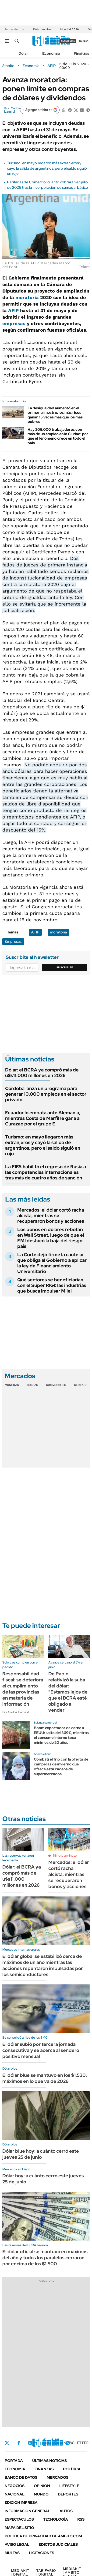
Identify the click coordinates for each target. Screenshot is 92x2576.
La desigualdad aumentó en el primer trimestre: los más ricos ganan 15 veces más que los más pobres (55, 415)
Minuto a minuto (65, 1855)
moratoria (27, 297)
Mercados (57, 2477)
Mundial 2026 (69, 29)
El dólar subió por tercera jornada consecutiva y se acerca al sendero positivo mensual (40, 2050)
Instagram (30, 2443)
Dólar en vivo (42, 29)
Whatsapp (68, 2443)
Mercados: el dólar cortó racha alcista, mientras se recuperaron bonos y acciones (50, 1215)
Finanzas (81, 53)
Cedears (80, 1385)
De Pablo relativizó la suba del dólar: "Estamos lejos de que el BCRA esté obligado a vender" (68, 1692)
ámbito (8, 66)
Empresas (13, 941)
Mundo (41, 2494)
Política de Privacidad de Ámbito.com (43, 2536)
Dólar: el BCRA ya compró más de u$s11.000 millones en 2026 (42, 1072)
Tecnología (55, 2519)
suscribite (68, 41)
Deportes (68, 2494)
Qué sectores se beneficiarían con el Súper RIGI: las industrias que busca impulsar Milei (51, 1285)
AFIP (51, 66)
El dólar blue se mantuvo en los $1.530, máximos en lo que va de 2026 (44, 2078)
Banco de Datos (21, 2477)
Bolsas (32, 1385)
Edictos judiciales (58, 2544)
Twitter (7, 2443)
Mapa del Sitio (19, 2527)
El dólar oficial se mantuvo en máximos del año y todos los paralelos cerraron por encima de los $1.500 (45, 2258)
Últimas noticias (49, 2460)
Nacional (15, 2494)
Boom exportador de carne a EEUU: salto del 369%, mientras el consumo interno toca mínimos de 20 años (61, 1735)
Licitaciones (41, 2552)
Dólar (23, 53)
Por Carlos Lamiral (15, 1712)
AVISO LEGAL (17, 2544)
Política (72, 2469)
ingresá (83, 41)
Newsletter (76, 2443)
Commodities (56, 1385)
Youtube (55, 2443)
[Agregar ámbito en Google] (40, 110)
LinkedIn (42, 2443)
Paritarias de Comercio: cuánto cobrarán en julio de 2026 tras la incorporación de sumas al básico (47, 185)
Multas (12, 2552)
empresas (13, 323)
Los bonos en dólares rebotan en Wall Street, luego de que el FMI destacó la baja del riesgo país (50, 1237)
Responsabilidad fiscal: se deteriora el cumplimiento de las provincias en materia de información (22, 1689)
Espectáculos (19, 2519)
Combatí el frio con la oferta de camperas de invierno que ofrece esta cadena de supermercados (61, 1766)
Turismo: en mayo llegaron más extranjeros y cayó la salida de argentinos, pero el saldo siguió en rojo (47, 168)
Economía (51, 53)
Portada (14, 2460)
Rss (81, 2519)
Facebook (19, 2443)
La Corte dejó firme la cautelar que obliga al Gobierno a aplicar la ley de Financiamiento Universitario (52, 1263)
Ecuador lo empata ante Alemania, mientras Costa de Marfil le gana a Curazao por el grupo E (42, 1118)
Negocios (15, 2485)
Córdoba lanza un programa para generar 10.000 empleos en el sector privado (45, 1094)
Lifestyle (69, 2485)
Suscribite (64, 967)
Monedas (12, 1385)
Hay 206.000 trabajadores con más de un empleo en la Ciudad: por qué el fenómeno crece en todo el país (58, 436)
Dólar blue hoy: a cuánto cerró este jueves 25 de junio (40, 2154)
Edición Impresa (21, 2502)
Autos (66, 2511)
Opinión (42, 2485)
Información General (27, 2511)
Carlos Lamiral (12, 110)
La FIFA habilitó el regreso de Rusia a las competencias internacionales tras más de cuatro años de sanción (45, 1172)
